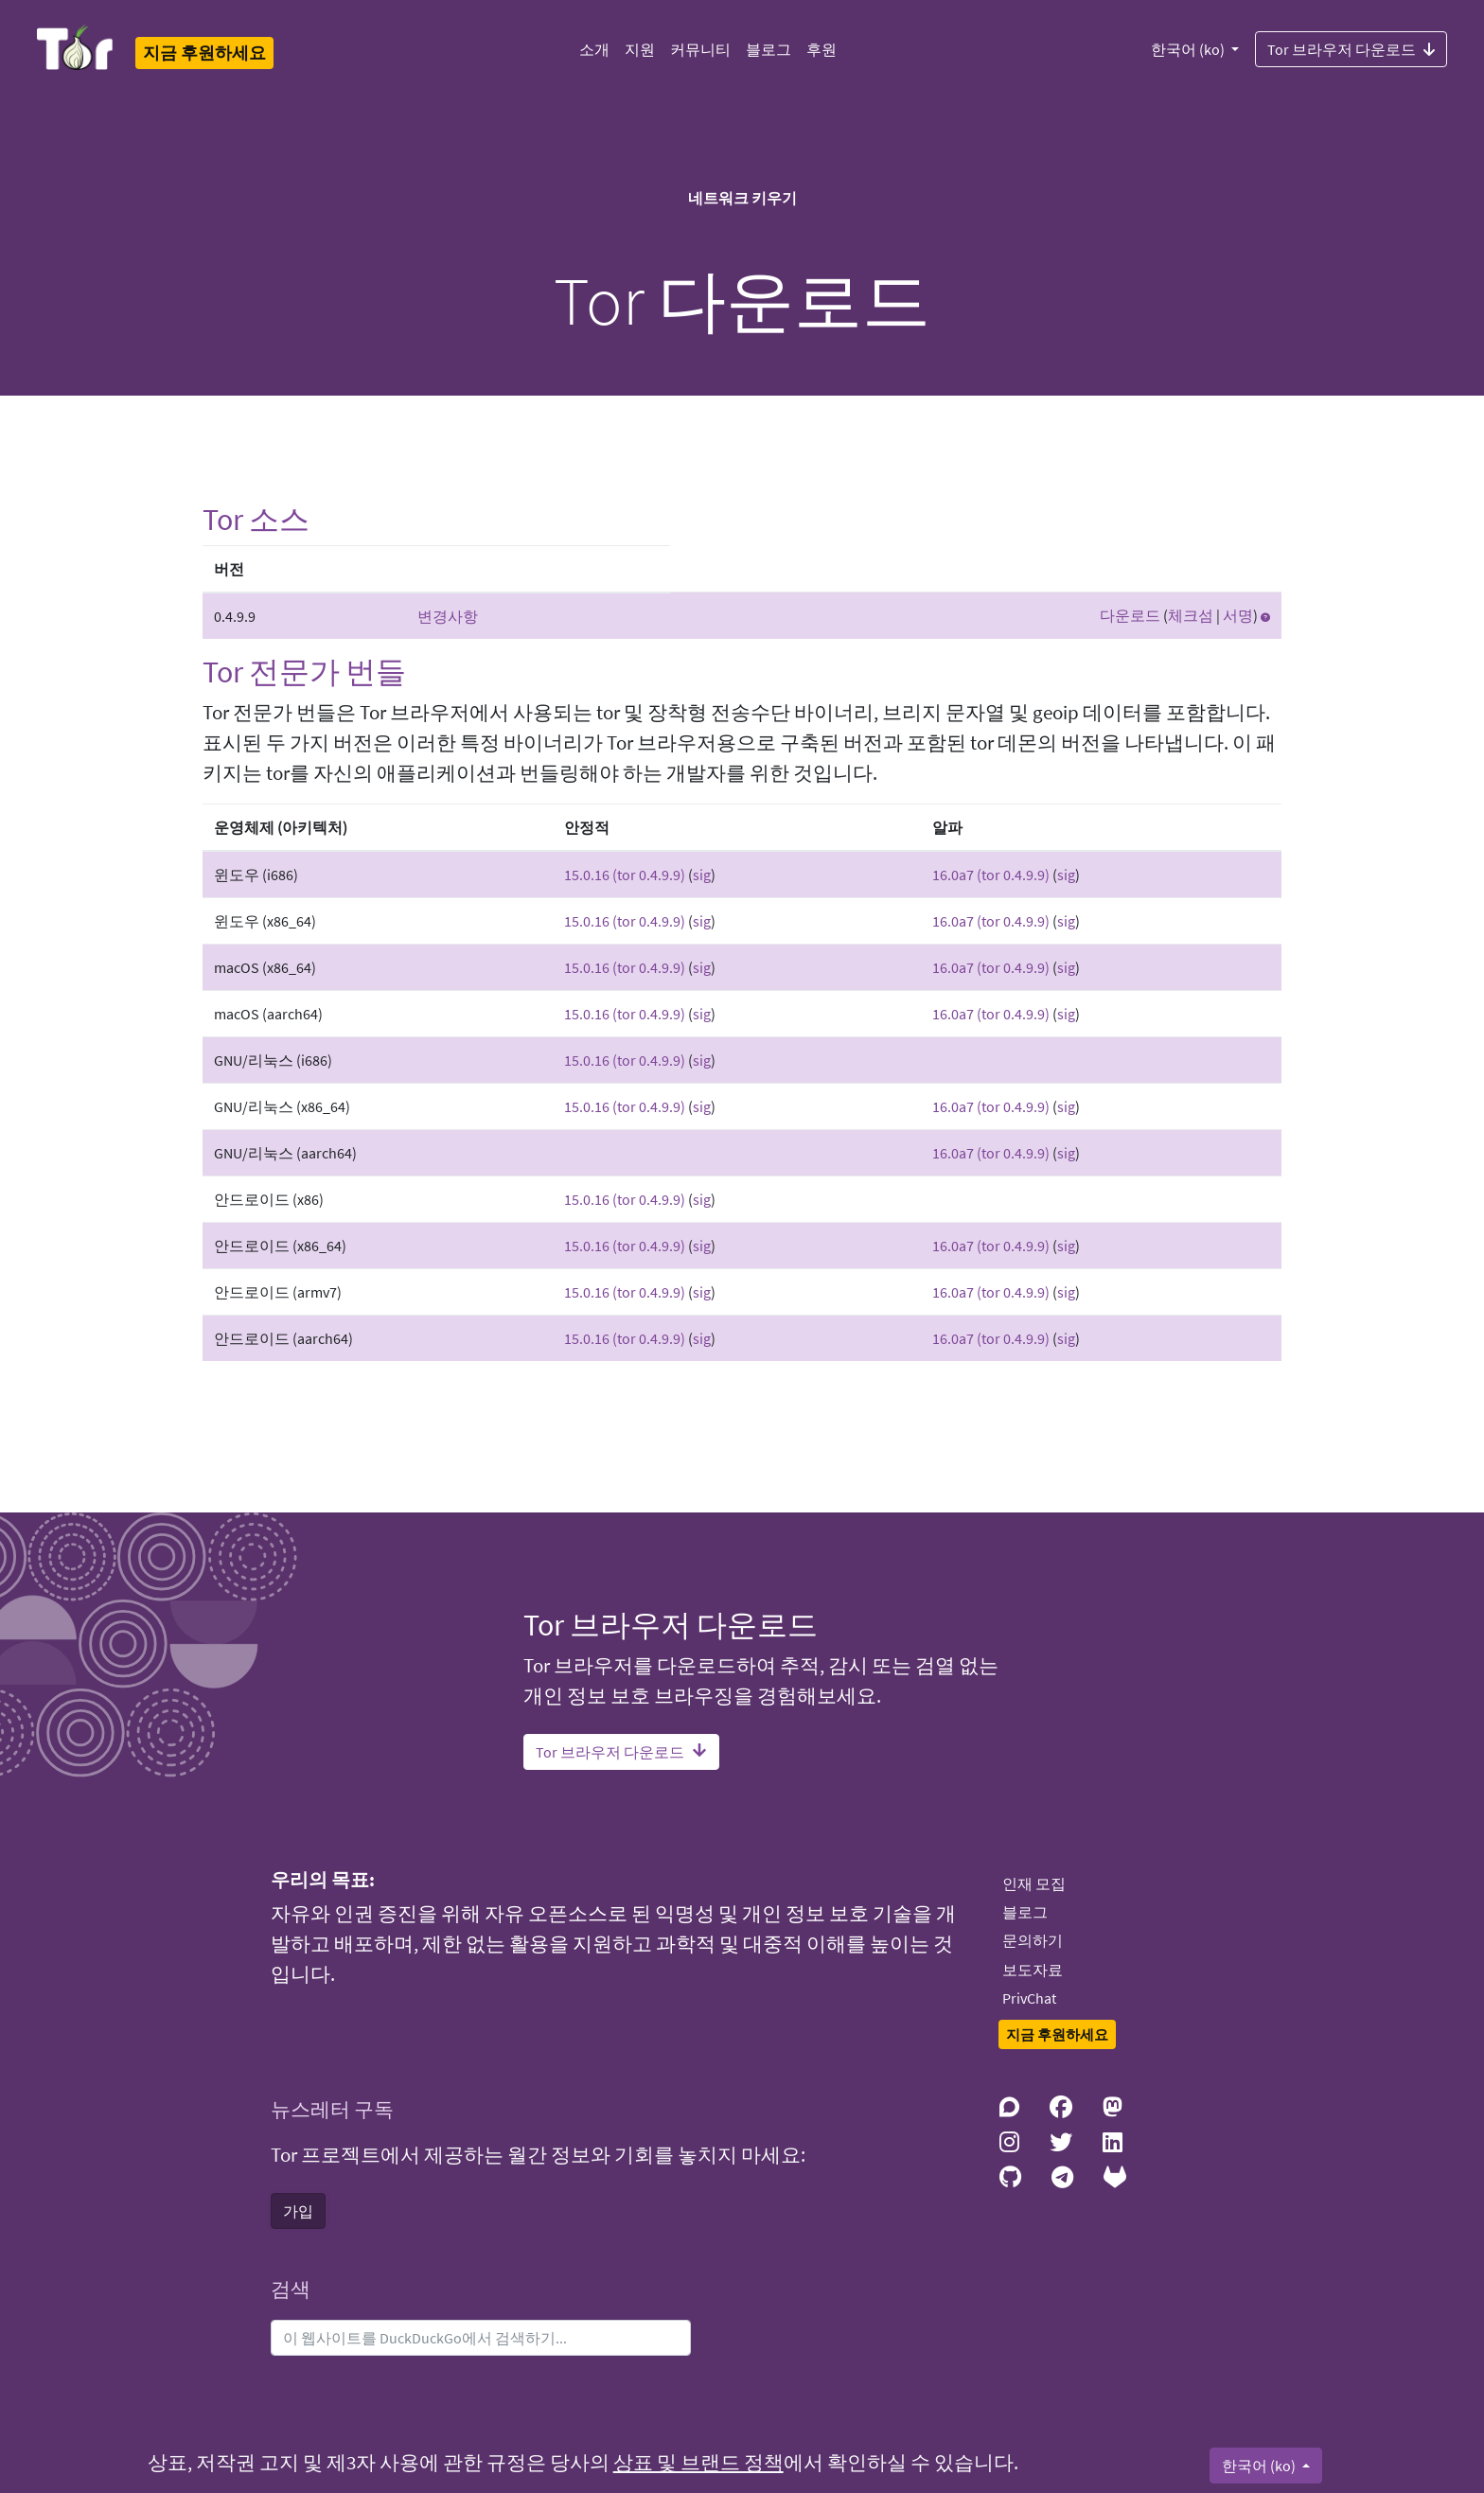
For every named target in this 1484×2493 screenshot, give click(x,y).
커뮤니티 (700, 49)
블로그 (768, 49)
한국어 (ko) (1189, 49)
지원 (640, 49)
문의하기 (1032, 1940)
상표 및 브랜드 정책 (698, 2462)
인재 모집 (1034, 1883)
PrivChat (1029, 1998)
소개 (594, 49)
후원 (821, 49)
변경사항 (447, 616)
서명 (1238, 615)
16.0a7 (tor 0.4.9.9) (991, 874)
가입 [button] (298, 2210)
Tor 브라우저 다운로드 (1351, 48)
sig (702, 874)
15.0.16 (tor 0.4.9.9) (624, 874)
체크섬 (1190, 615)
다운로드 (1130, 615)
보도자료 (1032, 1969)
